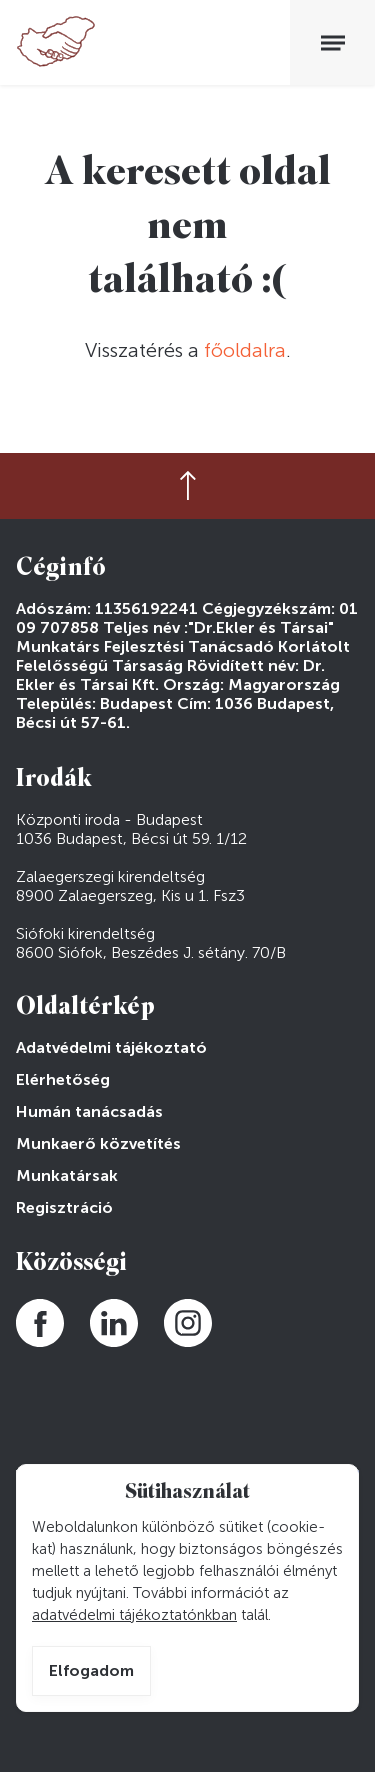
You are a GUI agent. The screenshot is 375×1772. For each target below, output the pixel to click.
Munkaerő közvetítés (98, 1143)
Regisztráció (64, 1207)
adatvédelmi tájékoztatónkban (134, 1615)
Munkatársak (67, 1175)
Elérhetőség (63, 1079)
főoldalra (245, 350)
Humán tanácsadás (89, 1111)
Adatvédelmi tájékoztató (111, 1047)
